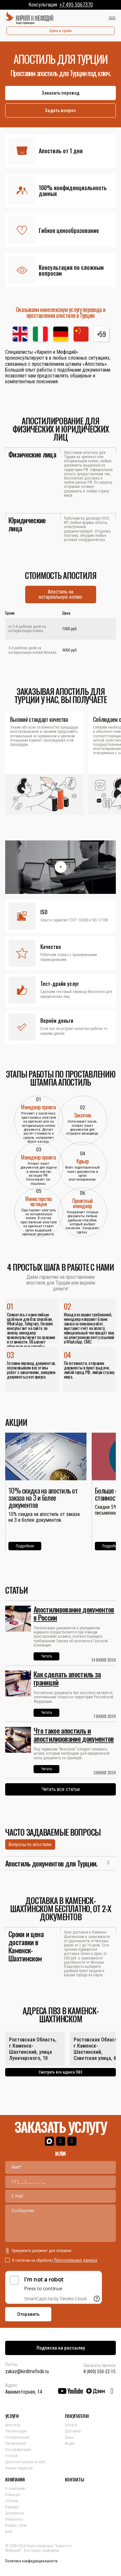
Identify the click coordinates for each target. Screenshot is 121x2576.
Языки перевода (19, 2468)
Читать (46, 1656)
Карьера (12, 2507)
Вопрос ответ (16, 2525)
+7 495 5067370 (76, 5)
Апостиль (12, 2425)
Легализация (16, 2431)
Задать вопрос (60, 110)
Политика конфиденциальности (31, 2561)
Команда (12, 2494)
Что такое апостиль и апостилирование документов (74, 1734)
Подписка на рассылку (60, 2348)
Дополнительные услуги (25, 2462)
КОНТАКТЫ (74, 2479)
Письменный (15, 2443)
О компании (15, 2488)
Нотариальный (17, 2437)
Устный (11, 2456)
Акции (70, 2443)
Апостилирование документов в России (74, 1613)
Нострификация (18, 2449)
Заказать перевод (60, 93)
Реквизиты (14, 2519)
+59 (101, 334)
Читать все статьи (61, 1789)
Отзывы (11, 2501)
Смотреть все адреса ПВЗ (60, 2072)
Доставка (73, 2431)
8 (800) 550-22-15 (100, 2371)
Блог (9, 2531)
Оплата (71, 2425)
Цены (69, 2437)
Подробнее (25, 1546)
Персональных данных (75, 2260)
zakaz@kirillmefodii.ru (27, 2371)
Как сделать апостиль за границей (67, 1678)
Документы (14, 2513)
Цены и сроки (60, 31)
